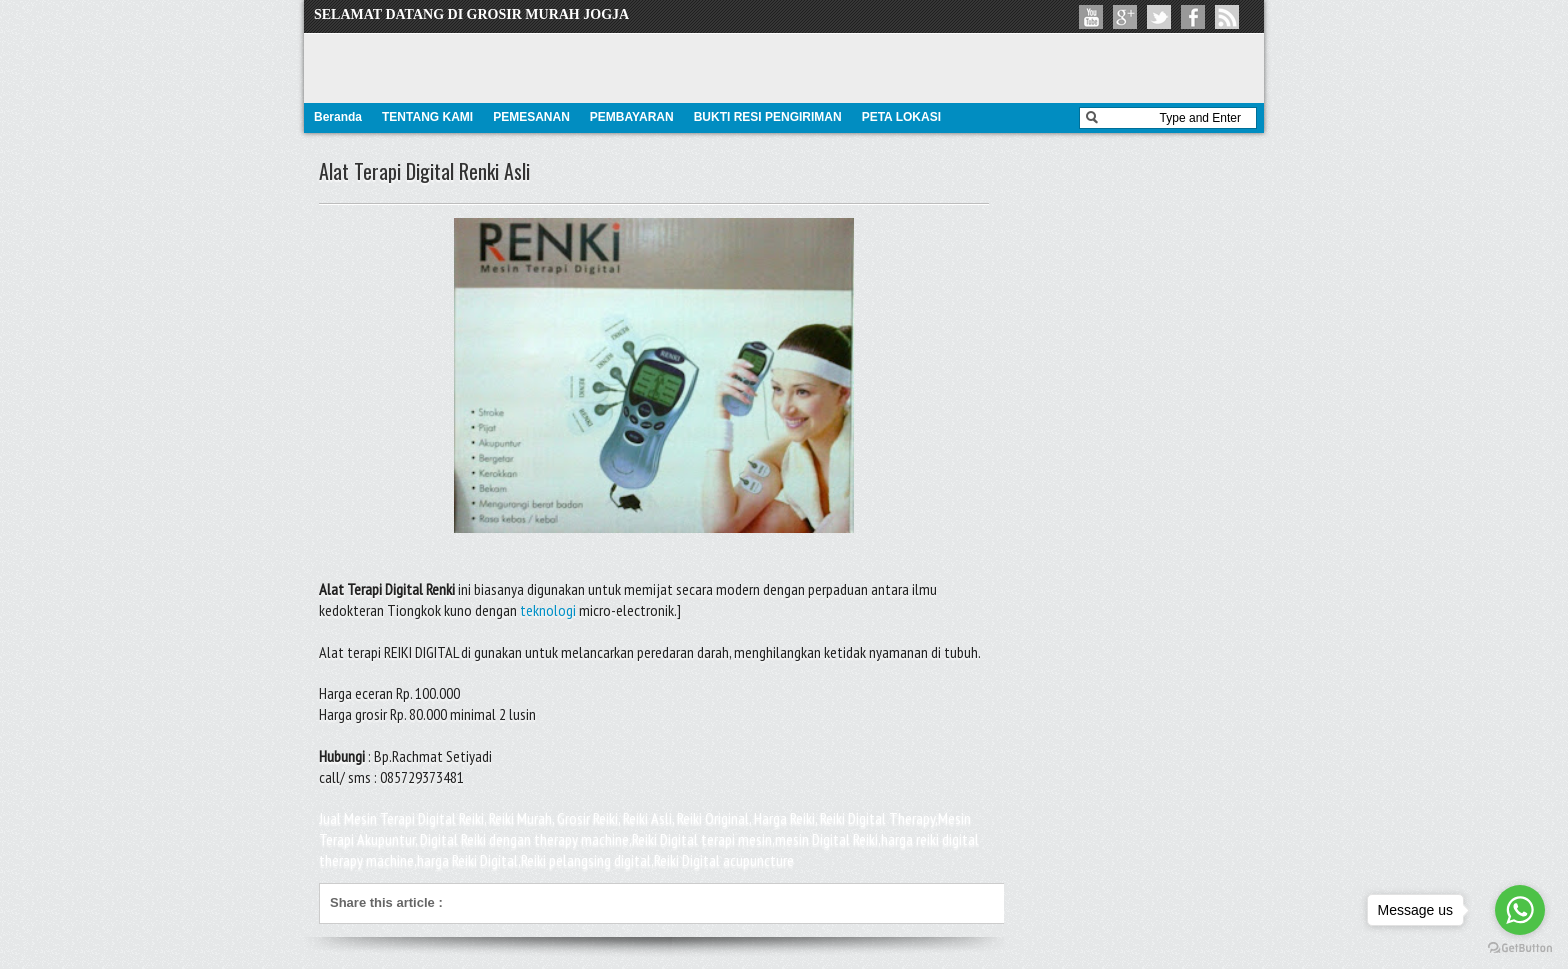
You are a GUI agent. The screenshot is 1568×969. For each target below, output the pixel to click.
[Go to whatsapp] (1520, 910)
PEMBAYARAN (632, 117)
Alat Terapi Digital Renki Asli (424, 171)
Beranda (338, 117)
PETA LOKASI (901, 117)
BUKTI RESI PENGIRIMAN (768, 117)
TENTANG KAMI (427, 117)
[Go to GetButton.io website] (1520, 948)
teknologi (548, 610)
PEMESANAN (531, 117)
